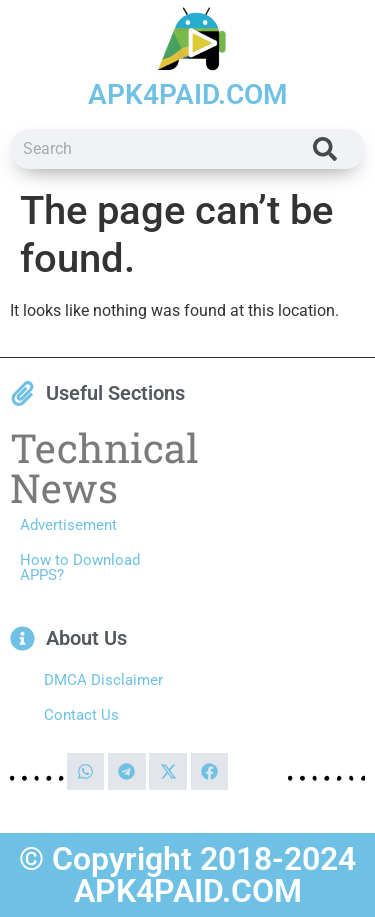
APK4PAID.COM (188, 94)
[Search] (325, 149)
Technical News (104, 467)
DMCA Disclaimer (103, 680)
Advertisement (68, 525)
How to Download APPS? (80, 567)
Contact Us (81, 715)
